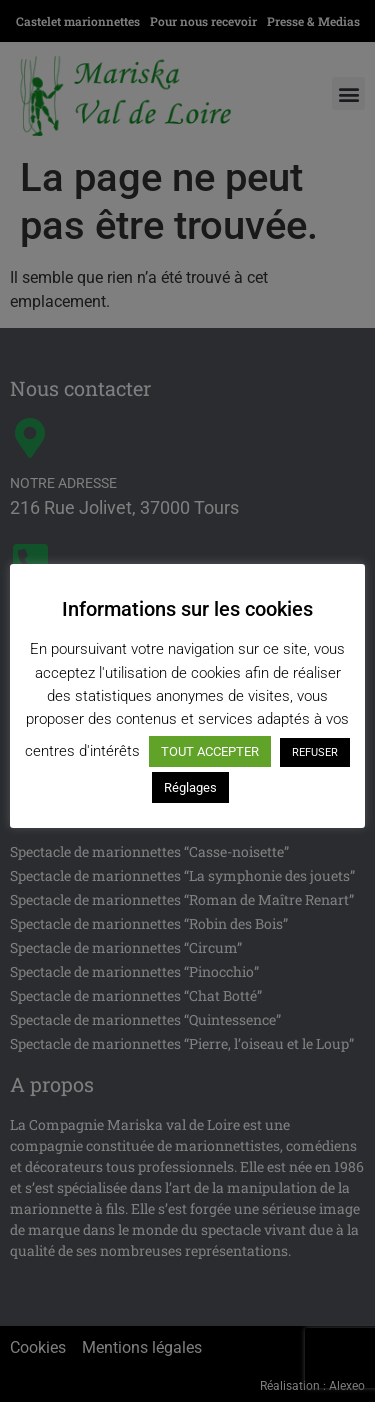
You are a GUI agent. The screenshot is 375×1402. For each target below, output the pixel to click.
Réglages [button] (190, 787)
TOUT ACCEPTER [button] (210, 751)
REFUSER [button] (315, 752)
